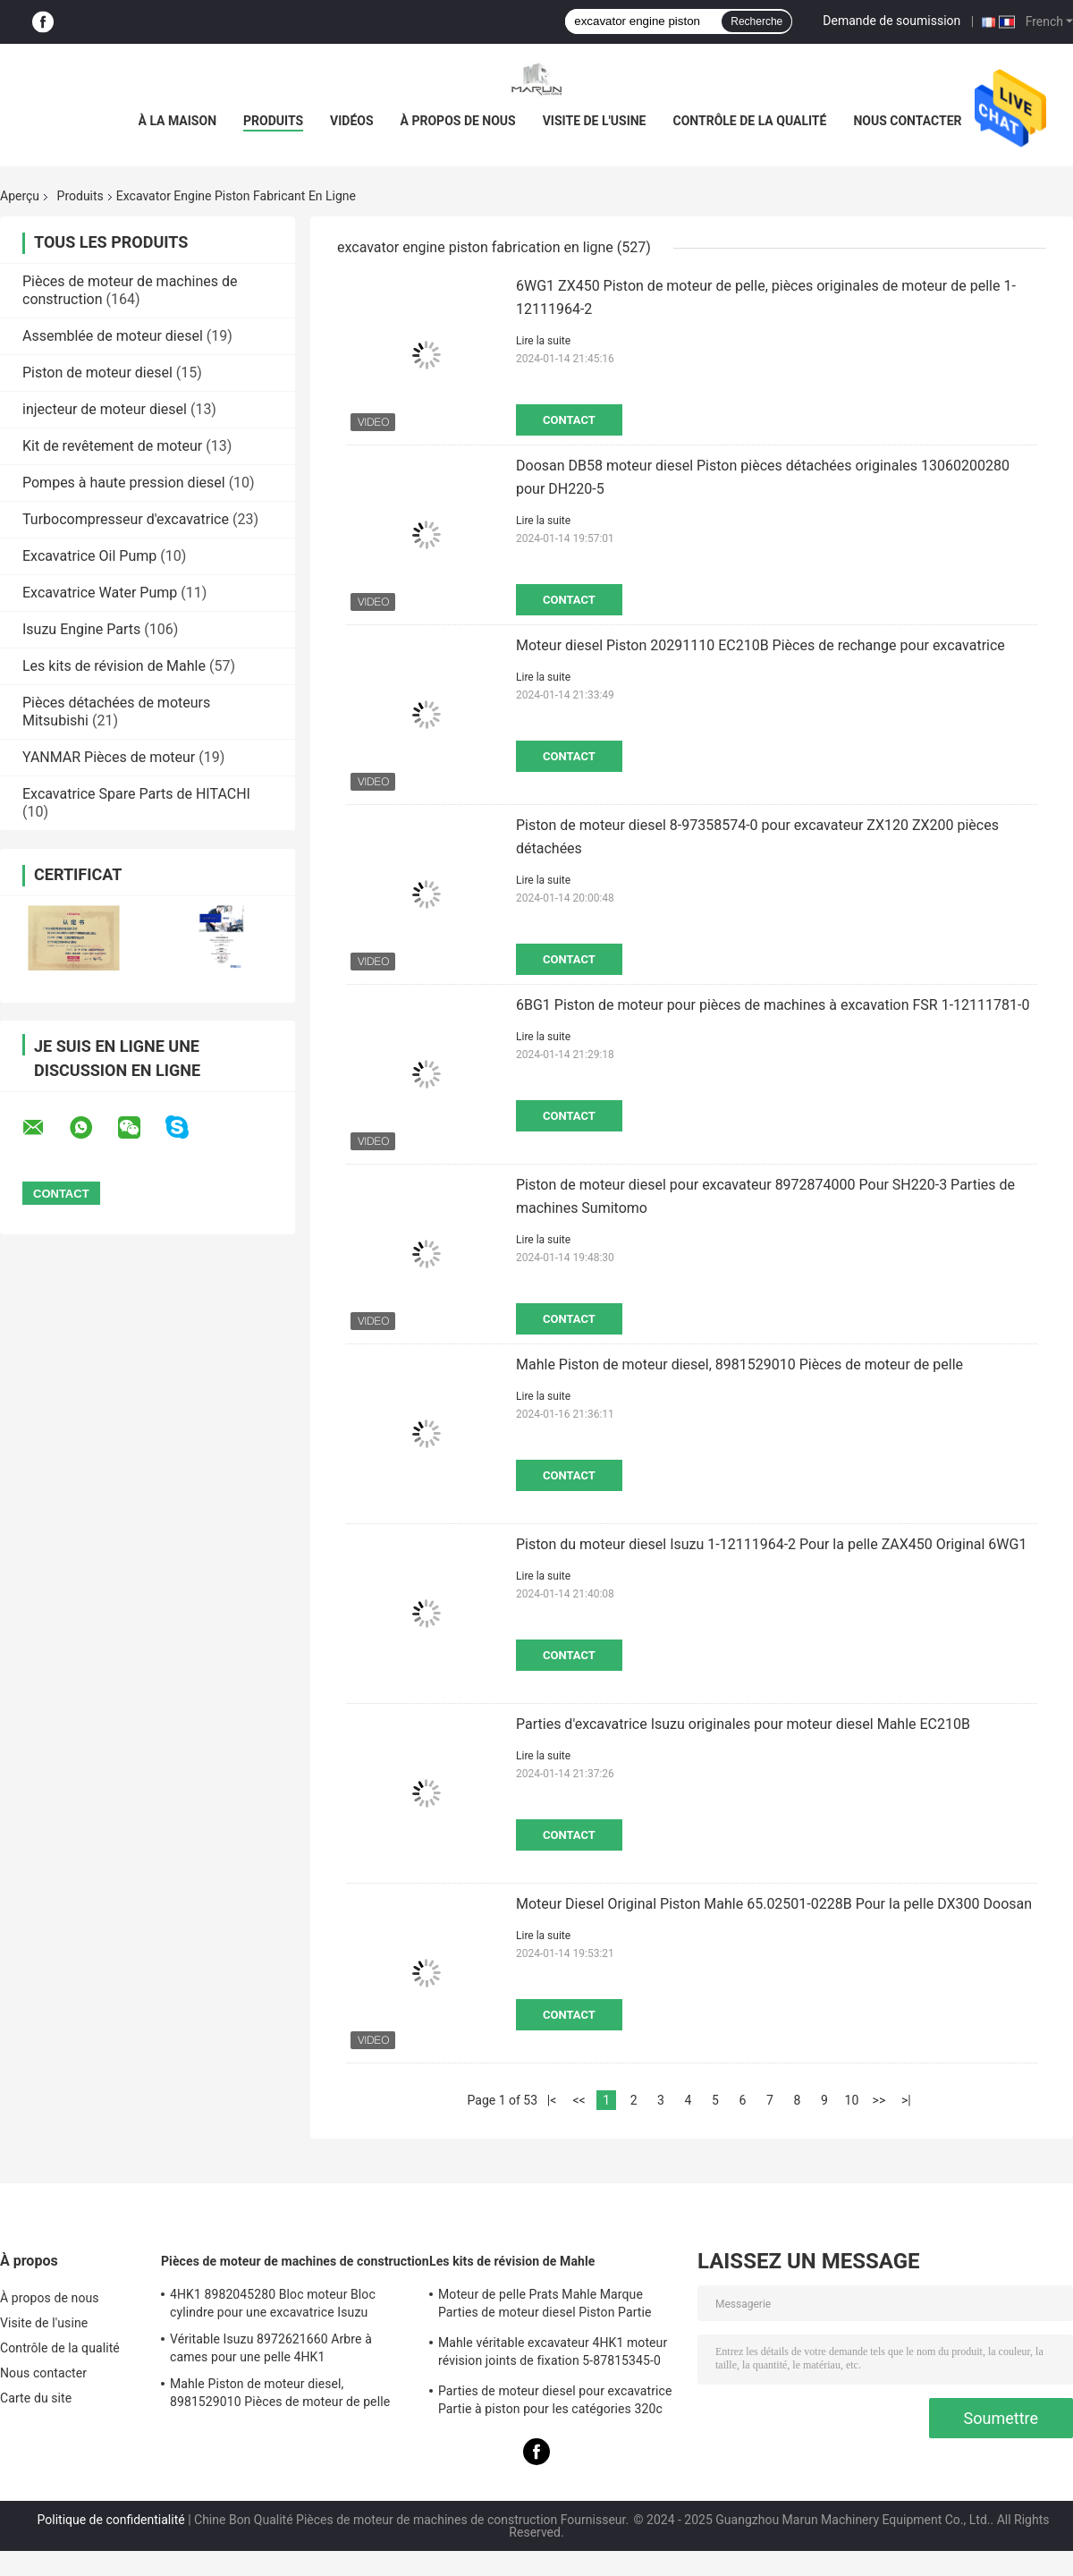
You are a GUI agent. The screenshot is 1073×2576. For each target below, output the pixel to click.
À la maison (178, 121)
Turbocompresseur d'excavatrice (125, 519)
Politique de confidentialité (111, 2519)
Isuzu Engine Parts (81, 629)
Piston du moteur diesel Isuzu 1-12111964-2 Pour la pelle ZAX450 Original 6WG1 (771, 1544)
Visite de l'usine (594, 121)
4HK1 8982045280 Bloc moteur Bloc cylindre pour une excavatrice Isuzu (273, 2303)
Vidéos (352, 121)
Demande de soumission (891, 20)
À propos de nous (458, 121)
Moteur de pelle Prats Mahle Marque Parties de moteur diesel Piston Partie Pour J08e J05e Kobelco (545, 2306)
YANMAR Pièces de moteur (108, 757)
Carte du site (36, 2398)
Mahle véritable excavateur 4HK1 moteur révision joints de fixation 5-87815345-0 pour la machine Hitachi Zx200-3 (552, 2354)
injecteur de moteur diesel (104, 409)
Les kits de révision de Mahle (114, 665)
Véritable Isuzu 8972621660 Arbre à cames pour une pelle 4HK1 (271, 2348)
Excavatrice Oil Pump (89, 555)
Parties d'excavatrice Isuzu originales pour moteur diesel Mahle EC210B (743, 1724)
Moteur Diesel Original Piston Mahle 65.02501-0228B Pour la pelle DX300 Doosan (774, 1903)
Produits (273, 121)
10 (852, 2100)
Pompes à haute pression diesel (123, 482)
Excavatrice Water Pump (99, 592)
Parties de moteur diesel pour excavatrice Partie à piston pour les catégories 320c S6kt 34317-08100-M (555, 2402)
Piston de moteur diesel (97, 372)
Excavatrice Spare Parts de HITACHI (136, 793)
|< (552, 2100)
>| (906, 2100)
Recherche (756, 21)
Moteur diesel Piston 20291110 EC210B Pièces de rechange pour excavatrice (760, 645)
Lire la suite (543, 341)
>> (879, 2100)
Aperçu (19, 196)
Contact (569, 420)
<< (578, 2100)
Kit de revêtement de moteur (112, 445)
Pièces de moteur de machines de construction (295, 2261)
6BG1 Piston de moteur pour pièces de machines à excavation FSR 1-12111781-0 (772, 1004)
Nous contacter (907, 121)
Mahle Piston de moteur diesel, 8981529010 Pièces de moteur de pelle (739, 1364)
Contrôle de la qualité (750, 121)
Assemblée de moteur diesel (112, 335)
